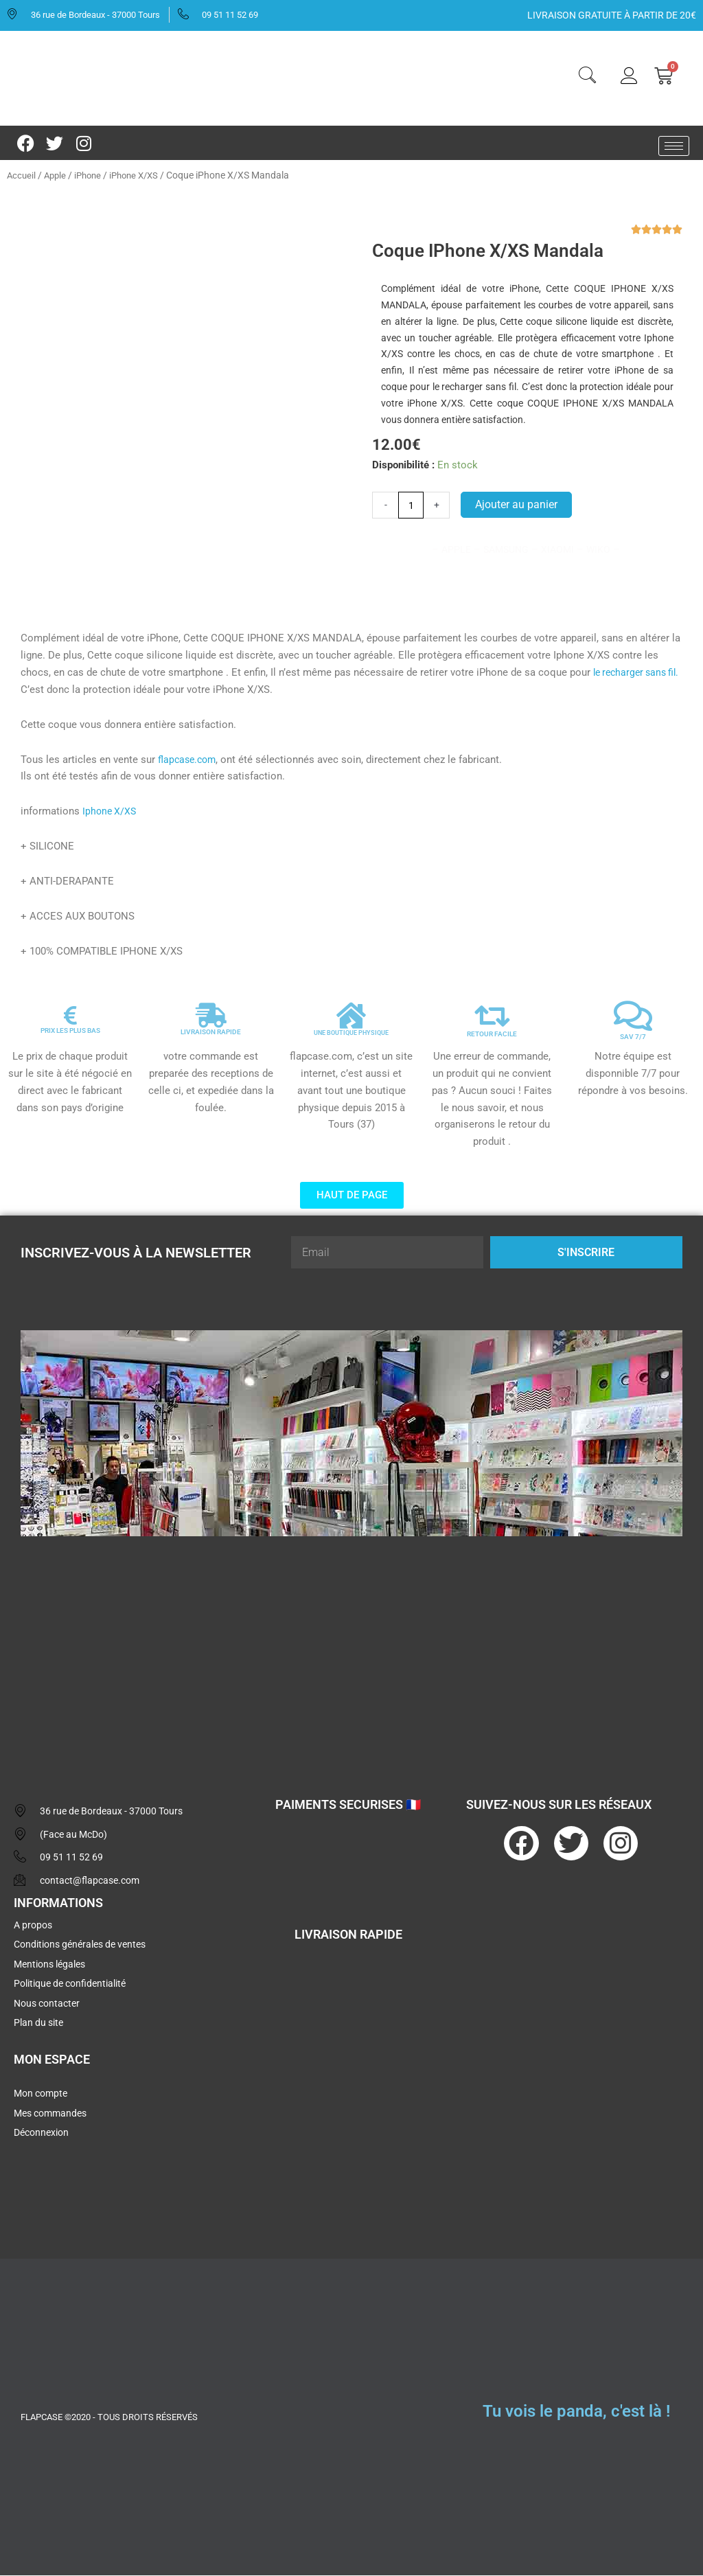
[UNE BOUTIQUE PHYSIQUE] (351, 1016)
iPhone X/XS (142, 175)
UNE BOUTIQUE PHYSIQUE (351, 1033)
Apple (57, 175)
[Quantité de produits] (411, 505)
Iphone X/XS (110, 812)
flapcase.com (189, 760)
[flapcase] (351, 1654)
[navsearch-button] (587, 77)
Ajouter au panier (517, 505)
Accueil (22, 175)
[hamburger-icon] (673, 146)
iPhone (92, 175)
